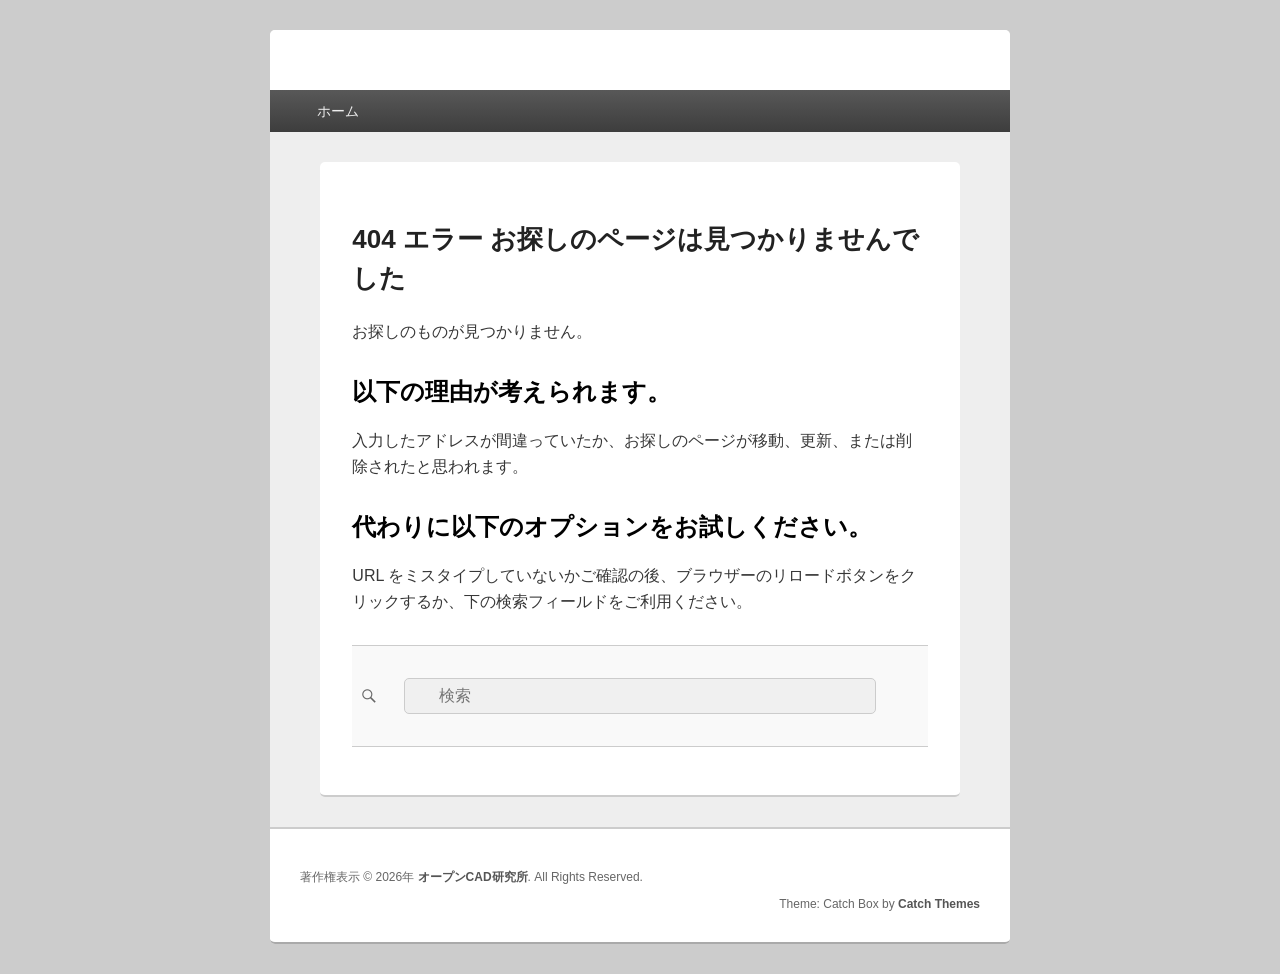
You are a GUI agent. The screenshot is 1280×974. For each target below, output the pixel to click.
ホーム (338, 111)
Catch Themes (939, 904)
